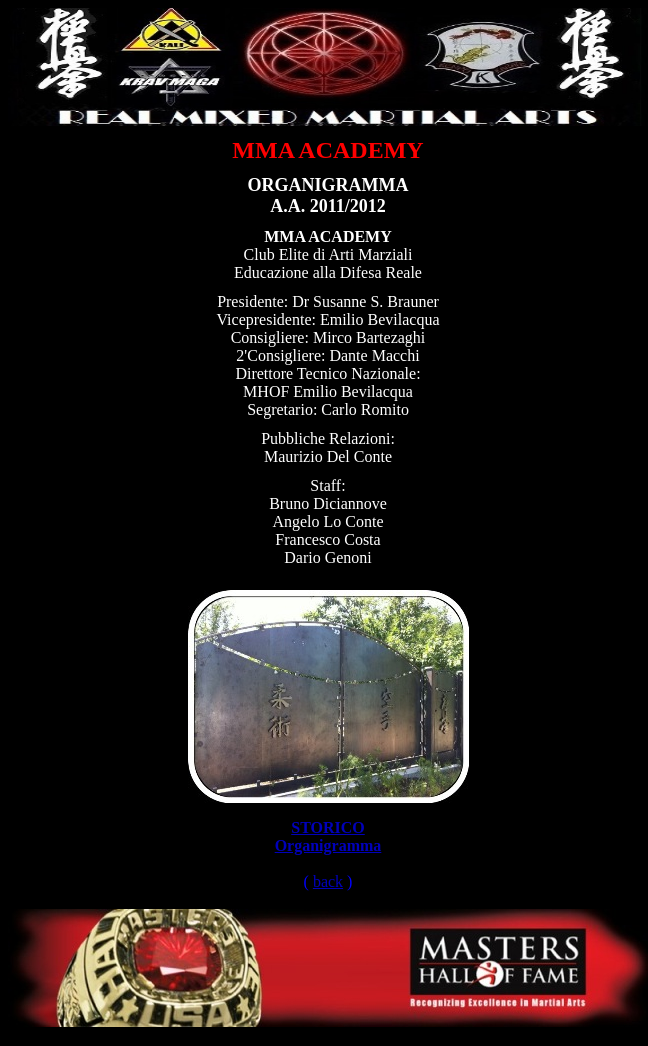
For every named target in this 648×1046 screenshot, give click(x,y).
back (328, 881)
